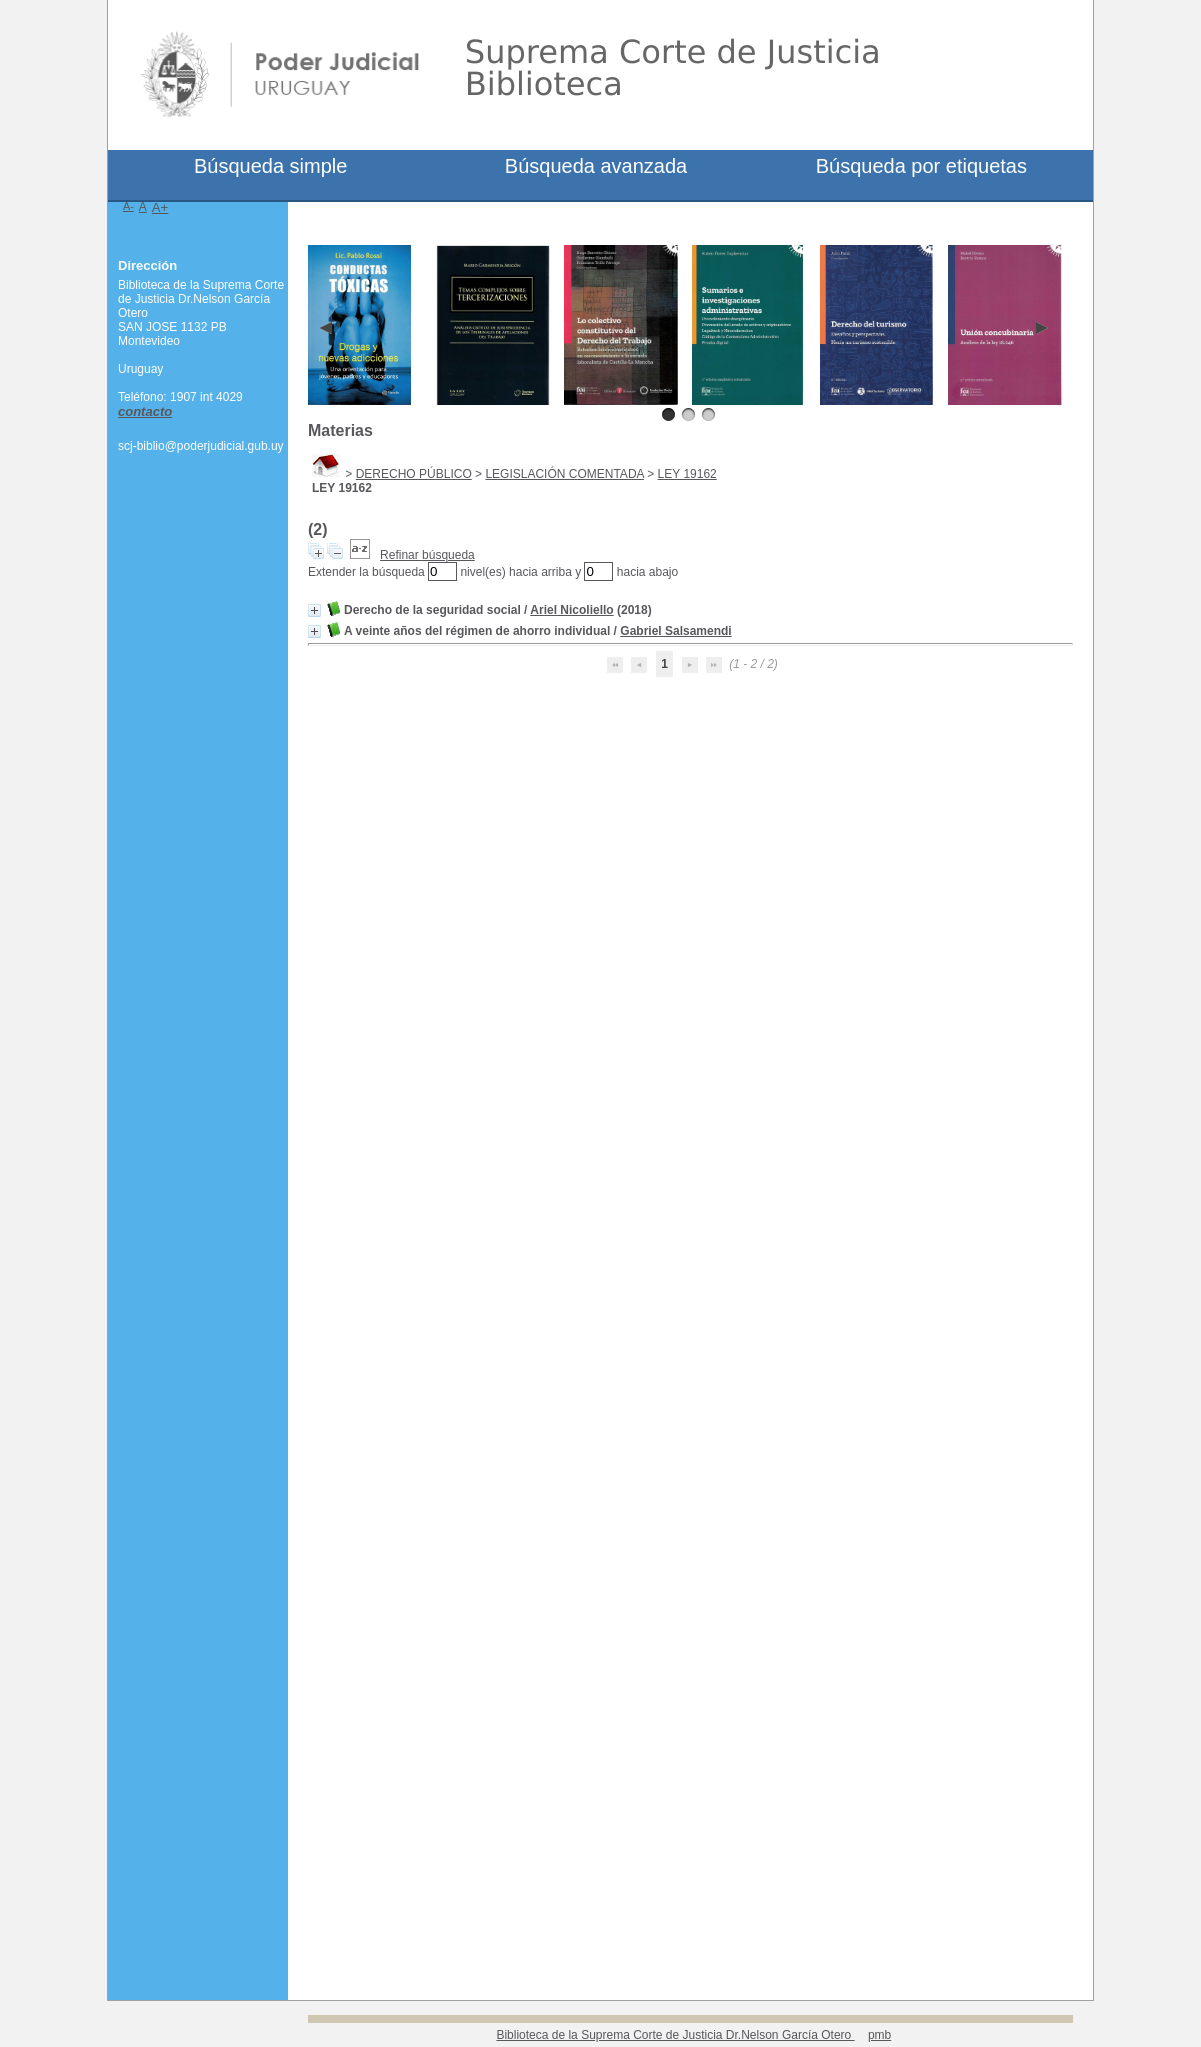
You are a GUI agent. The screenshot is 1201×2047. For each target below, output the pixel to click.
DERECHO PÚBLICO (414, 474)
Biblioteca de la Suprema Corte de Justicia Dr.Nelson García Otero (675, 2035)
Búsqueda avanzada (596, 166)
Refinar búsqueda (427, 555)
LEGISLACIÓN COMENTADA (564, 474)
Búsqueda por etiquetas (921, 166)
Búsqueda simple (270, 166)
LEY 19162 (687, 474)
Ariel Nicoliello (571, 610)
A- (128, 206)
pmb (879, 2035)
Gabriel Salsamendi (675, 631)
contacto (145, 411)
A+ (160, 207)
